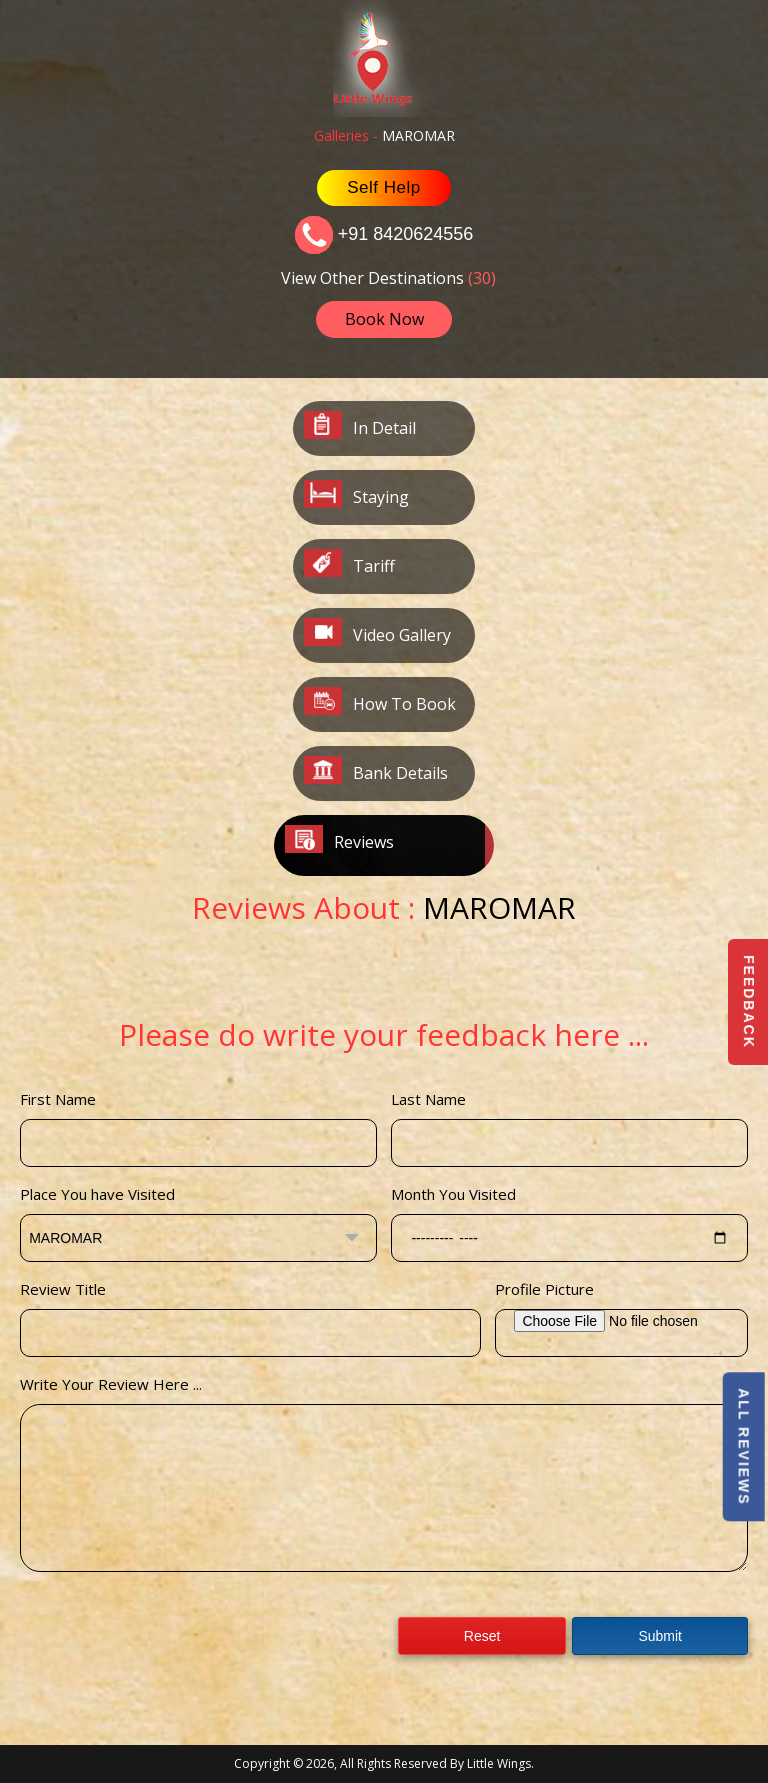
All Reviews (743, 1447)
